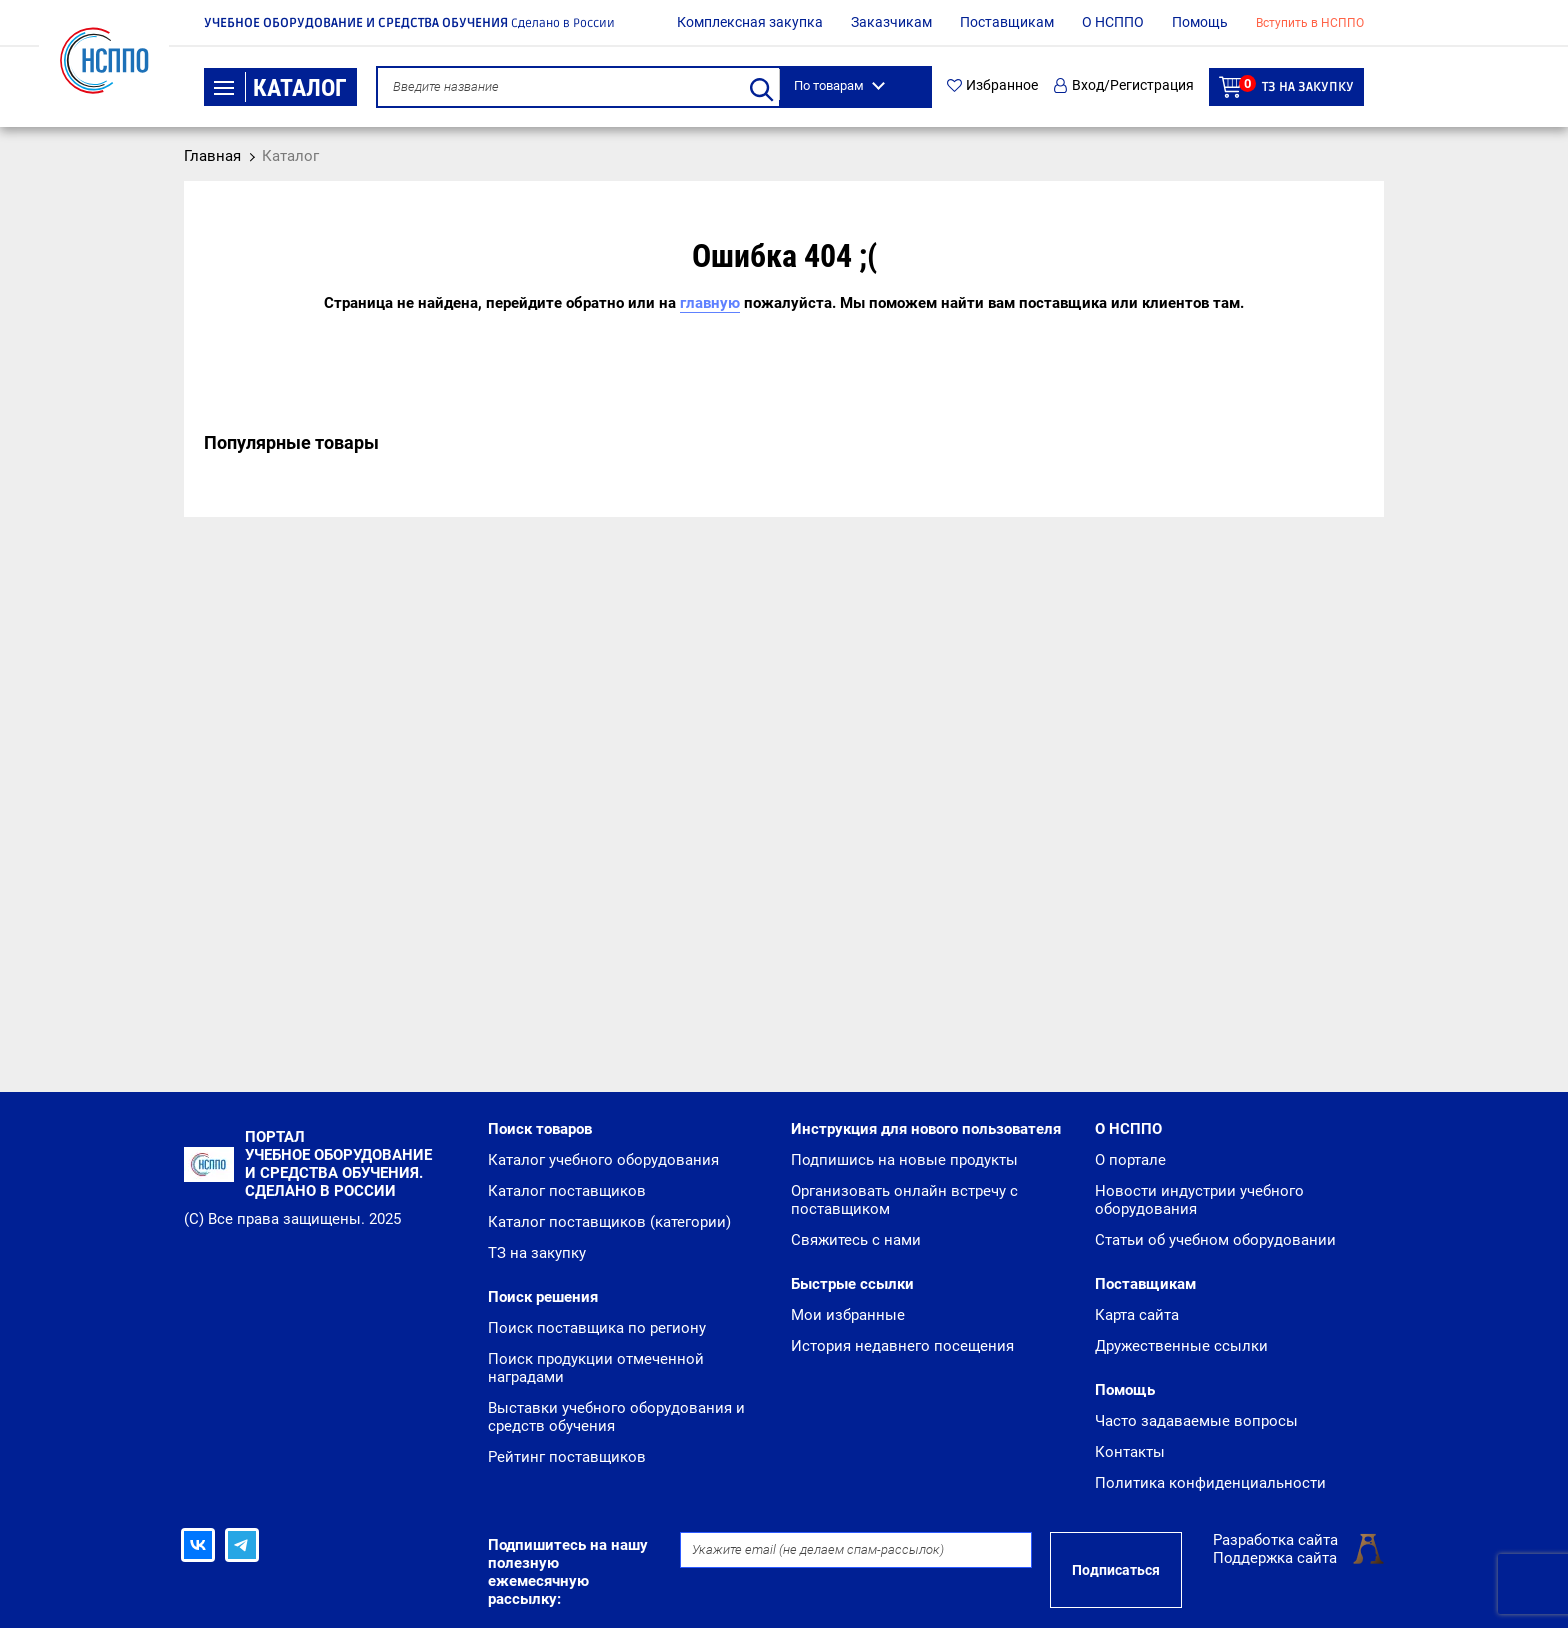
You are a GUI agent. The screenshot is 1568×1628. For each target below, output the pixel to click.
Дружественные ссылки (1181, 1346)
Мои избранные (848, 1315)
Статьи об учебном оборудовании (1215, 1240)
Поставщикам (1007, 22)
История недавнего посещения (902, 1346)
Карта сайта (1137, 1315)
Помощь (1200, 22)
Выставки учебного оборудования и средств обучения (616, 1417)
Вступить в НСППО (1310, 23)
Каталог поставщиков (567, 1191)
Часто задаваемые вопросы (1196, 1421)
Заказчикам (891, 22)
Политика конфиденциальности (1210, 1483)
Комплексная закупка (750, 22)
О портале (1130, 1160)
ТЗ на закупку (1286, 86)
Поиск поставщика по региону (597, 1328)
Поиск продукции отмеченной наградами (596, 1368)
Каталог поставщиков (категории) (609, 1222)
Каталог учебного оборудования (603, 1160)
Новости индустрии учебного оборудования (1199, 1200)
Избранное (992, 85)
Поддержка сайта (1275, 1558)
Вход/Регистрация (1123, 85)
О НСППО (1113, 22)
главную (710, 303)
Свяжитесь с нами (856, 1240)
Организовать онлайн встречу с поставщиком (904, 1200)
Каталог (280, 88)
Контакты (1130, 1452)
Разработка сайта (1275, 1540)
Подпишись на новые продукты (904, 1160)
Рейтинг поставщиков (567, 1457)
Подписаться (1116, 1570)
